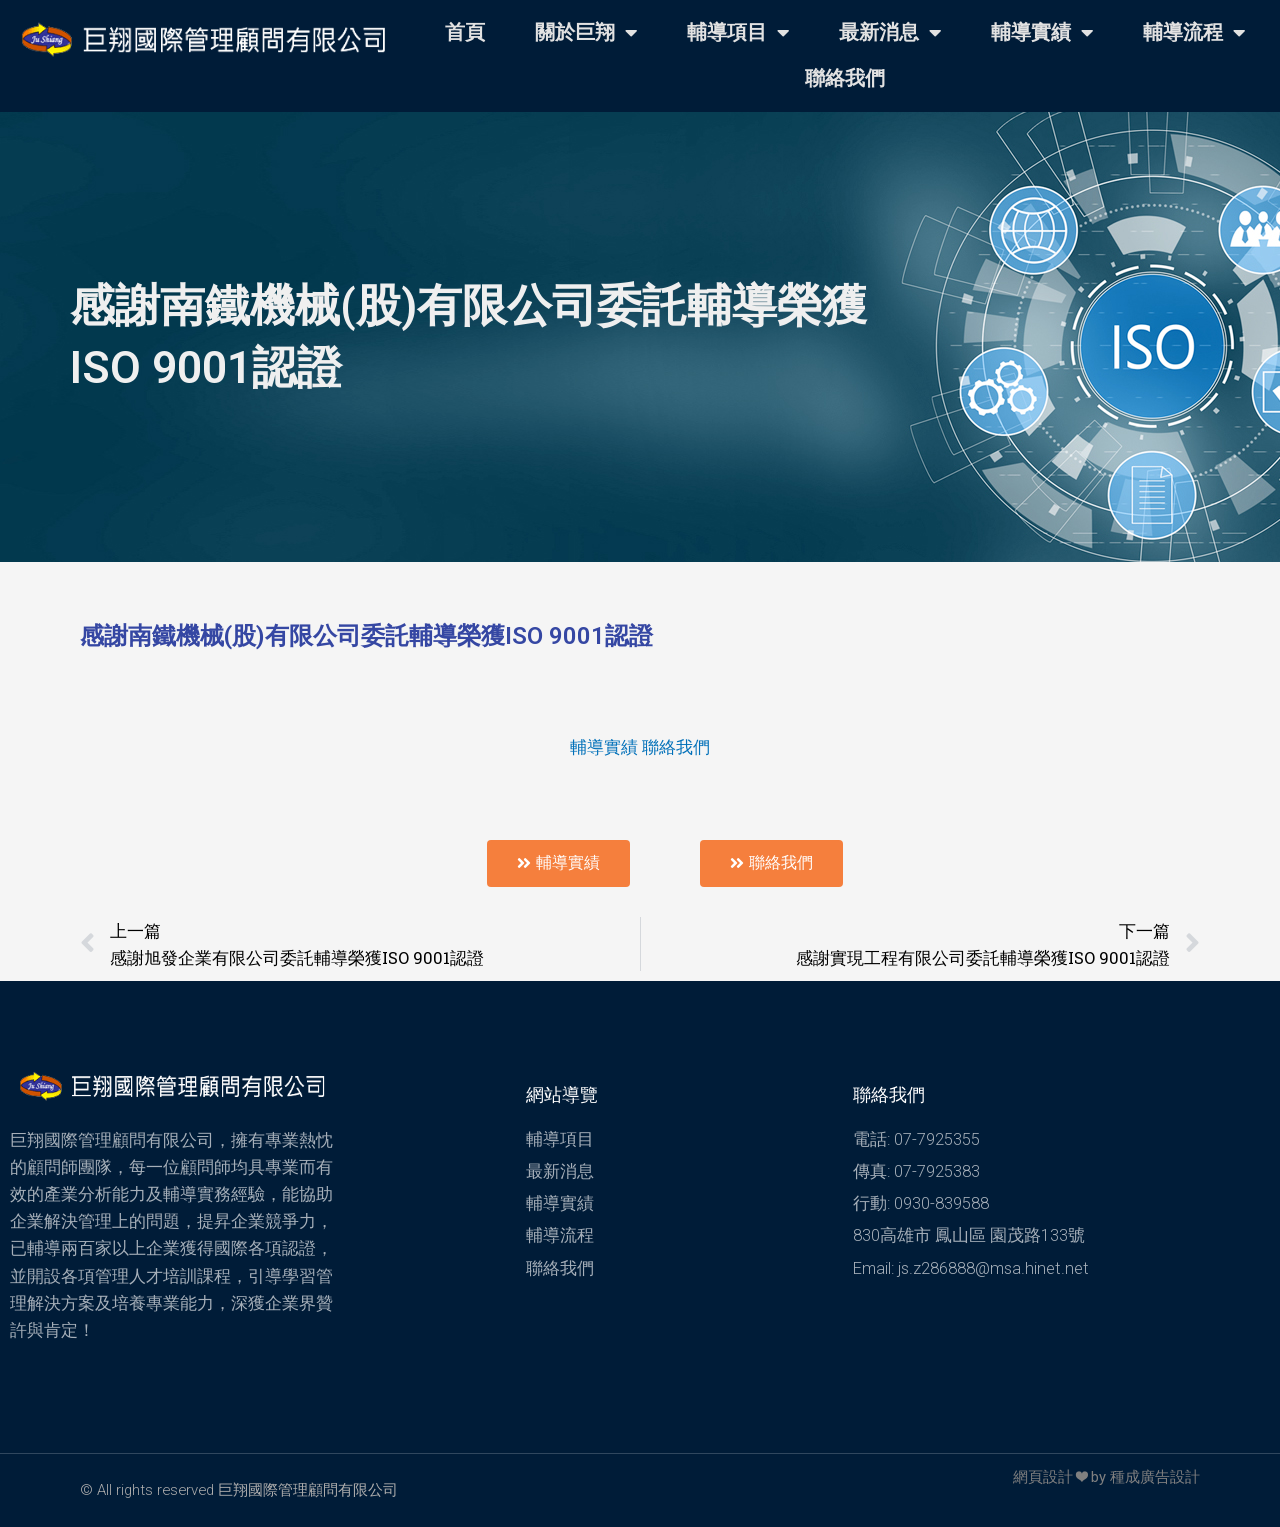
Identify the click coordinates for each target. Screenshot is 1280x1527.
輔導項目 (738, 33)
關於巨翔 (586, 33)
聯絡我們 (845, 78)
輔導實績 (1042, 33)
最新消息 (890, 33)
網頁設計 (1043, 1477)
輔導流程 (1194, 33)
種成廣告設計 (1155, 1477)
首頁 (465, 32)
